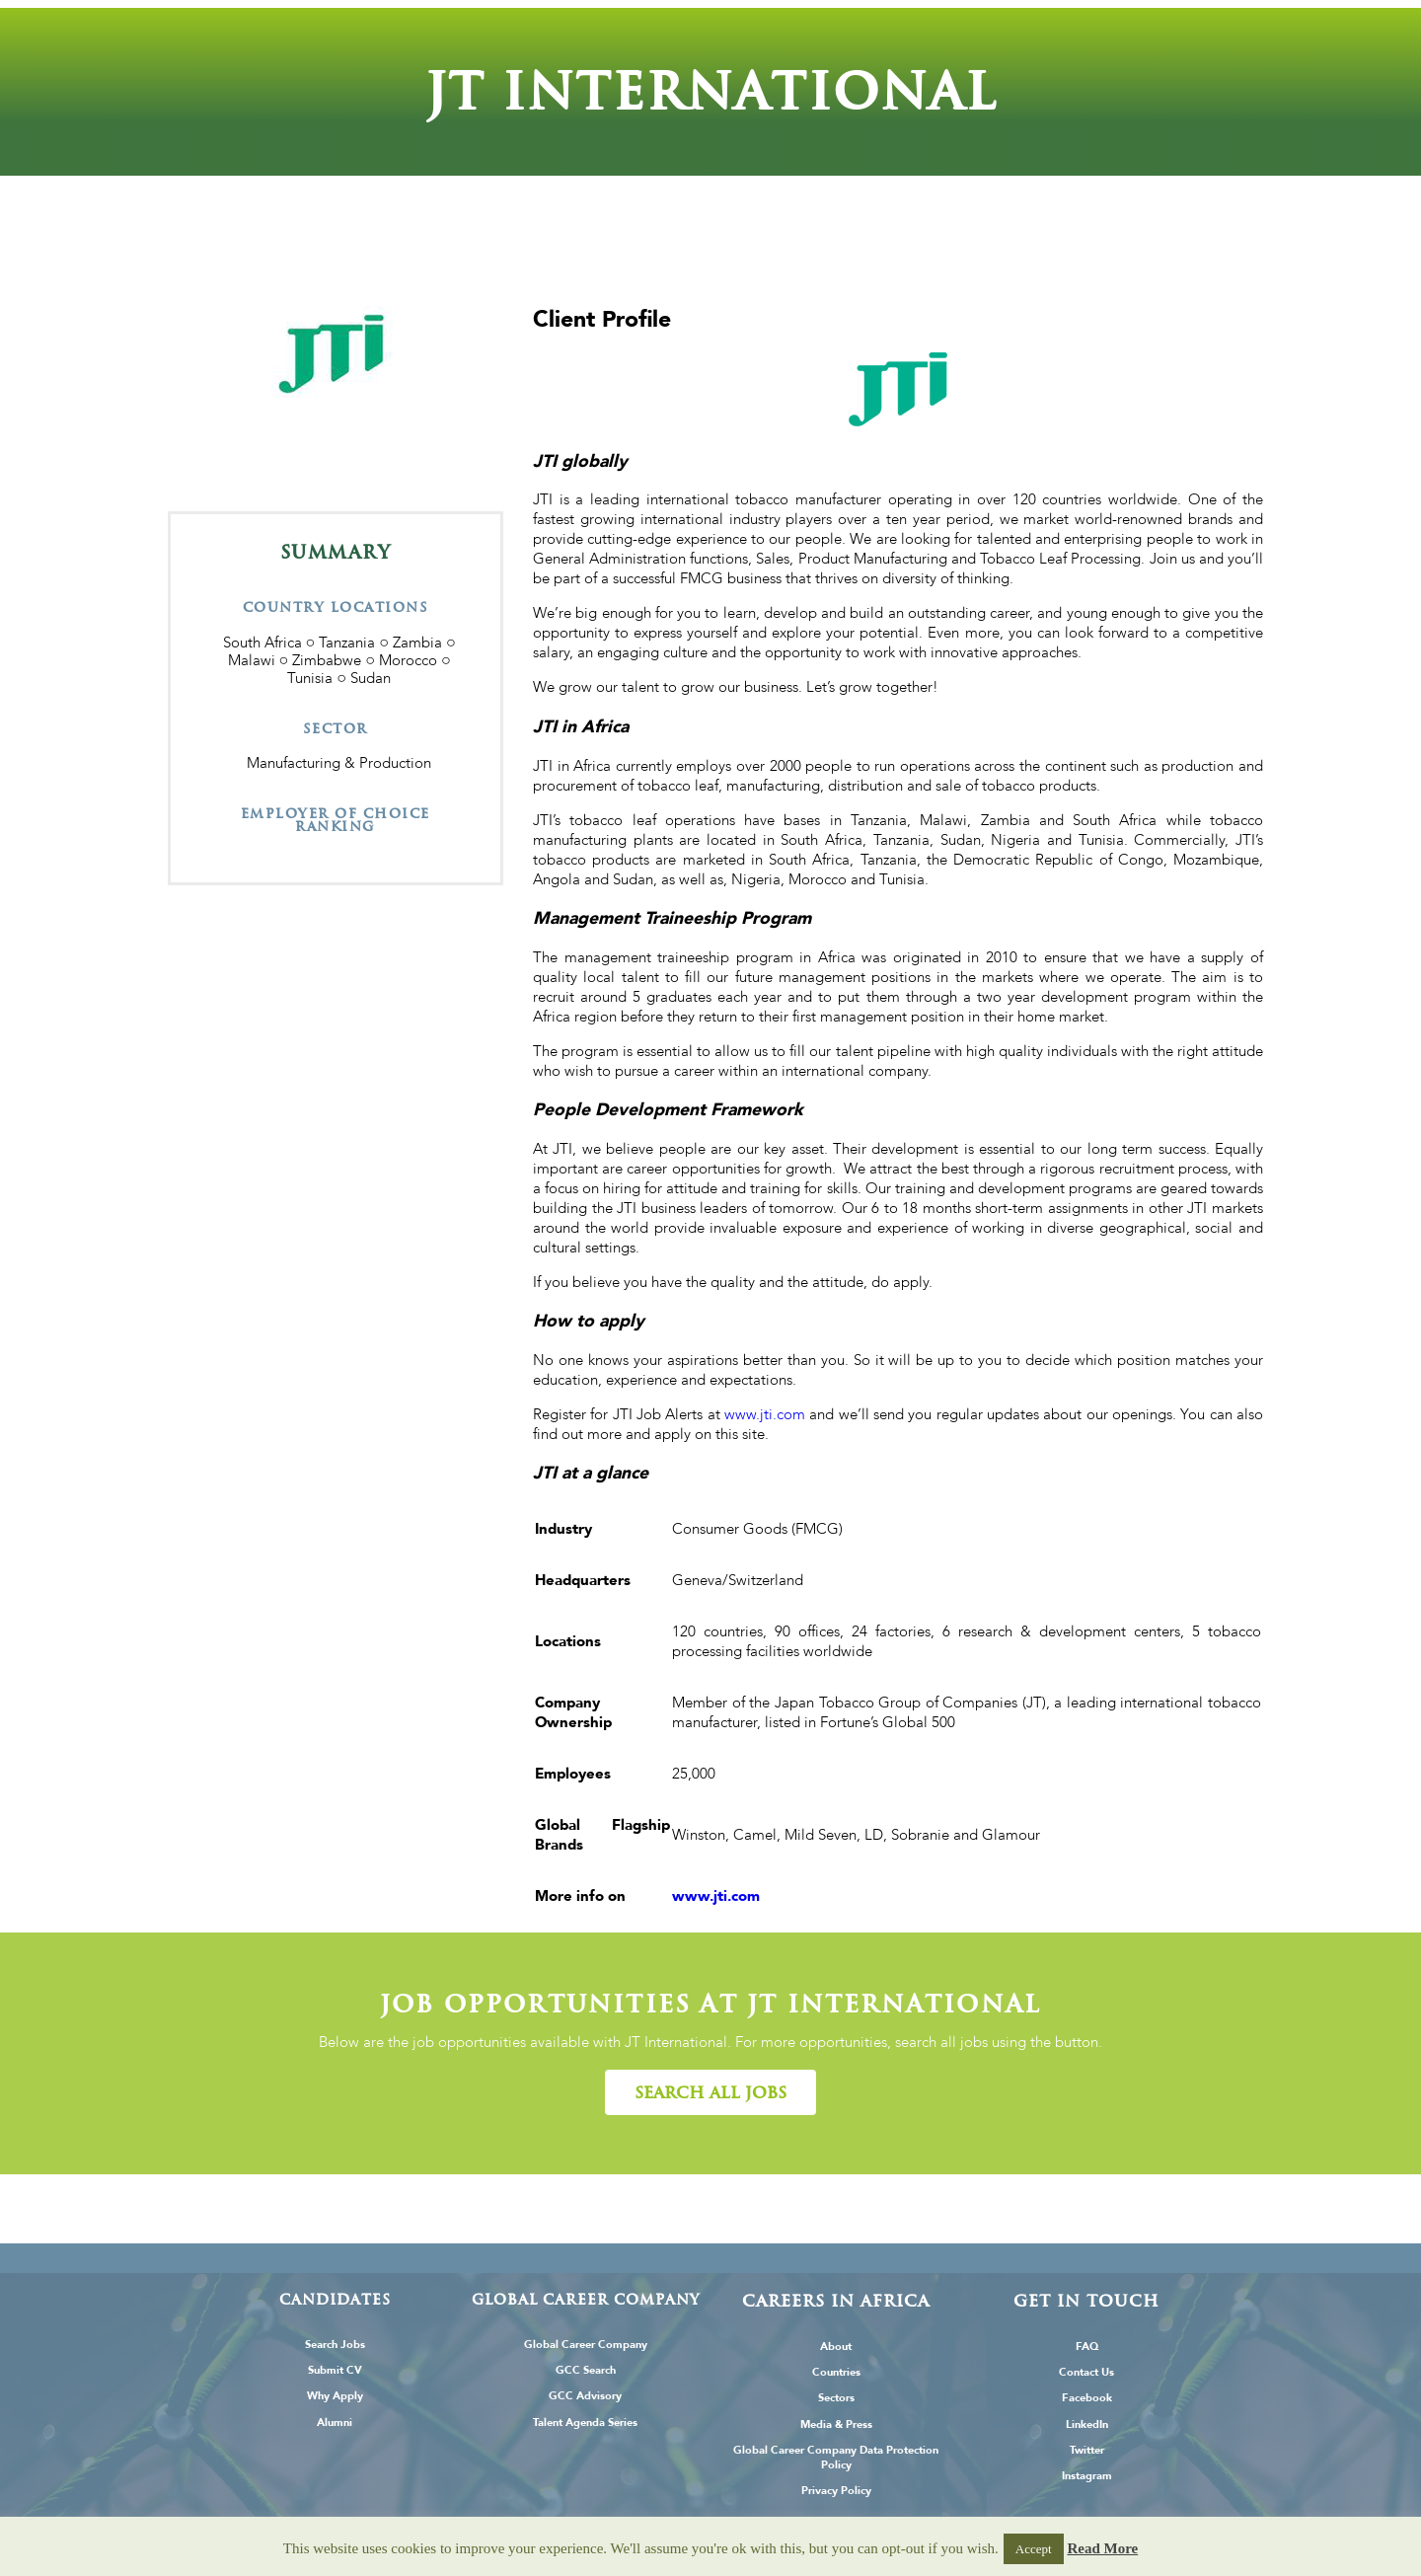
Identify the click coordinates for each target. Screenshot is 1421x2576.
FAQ (1087, 2346)
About (836, 2346)
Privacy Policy (836, 2490)
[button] (710, 2092)
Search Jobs (335, 2344)
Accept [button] (1033, 2548)
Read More (1102, 2548)
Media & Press (836, 2424)
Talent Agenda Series (585, 2422)
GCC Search (586, 2370)
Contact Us (1086, 2372)
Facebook (1087, 2397)
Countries (836, 2372)
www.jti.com (764, 1414)
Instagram (1087, 2475)
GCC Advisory (585, 2395)
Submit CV (335, 2370)
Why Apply (335, 2395)
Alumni (334, 2422)
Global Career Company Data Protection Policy (835, 2457)
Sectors (836, 2397)
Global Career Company (585, 2344)
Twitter (1087, 2450)
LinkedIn (1087, 2424)
